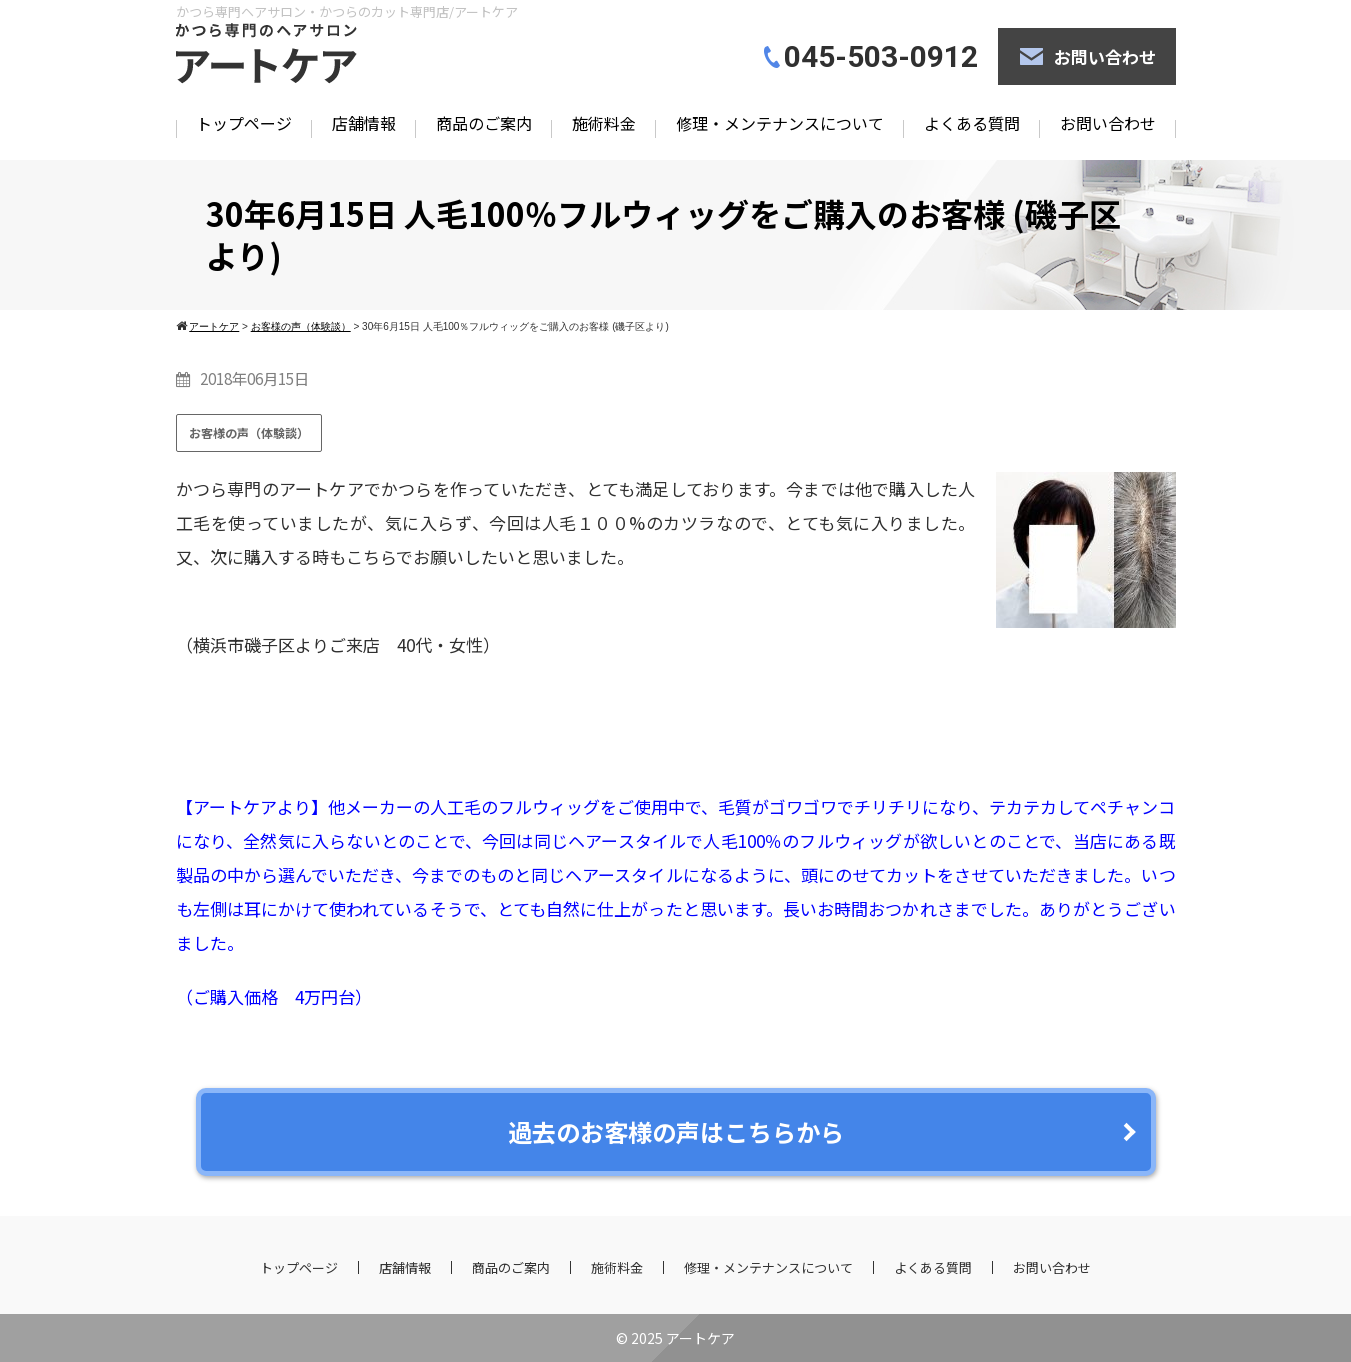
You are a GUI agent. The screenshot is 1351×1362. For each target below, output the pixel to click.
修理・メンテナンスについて (780, 123)
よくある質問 (972, 123)
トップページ (244, 123)
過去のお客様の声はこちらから (676, 1131)
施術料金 (604, 123)
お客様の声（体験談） (249, 432)
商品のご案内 (484, 123)
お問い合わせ (1105, 56)
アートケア (700, 1338)
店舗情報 (364, 123)
